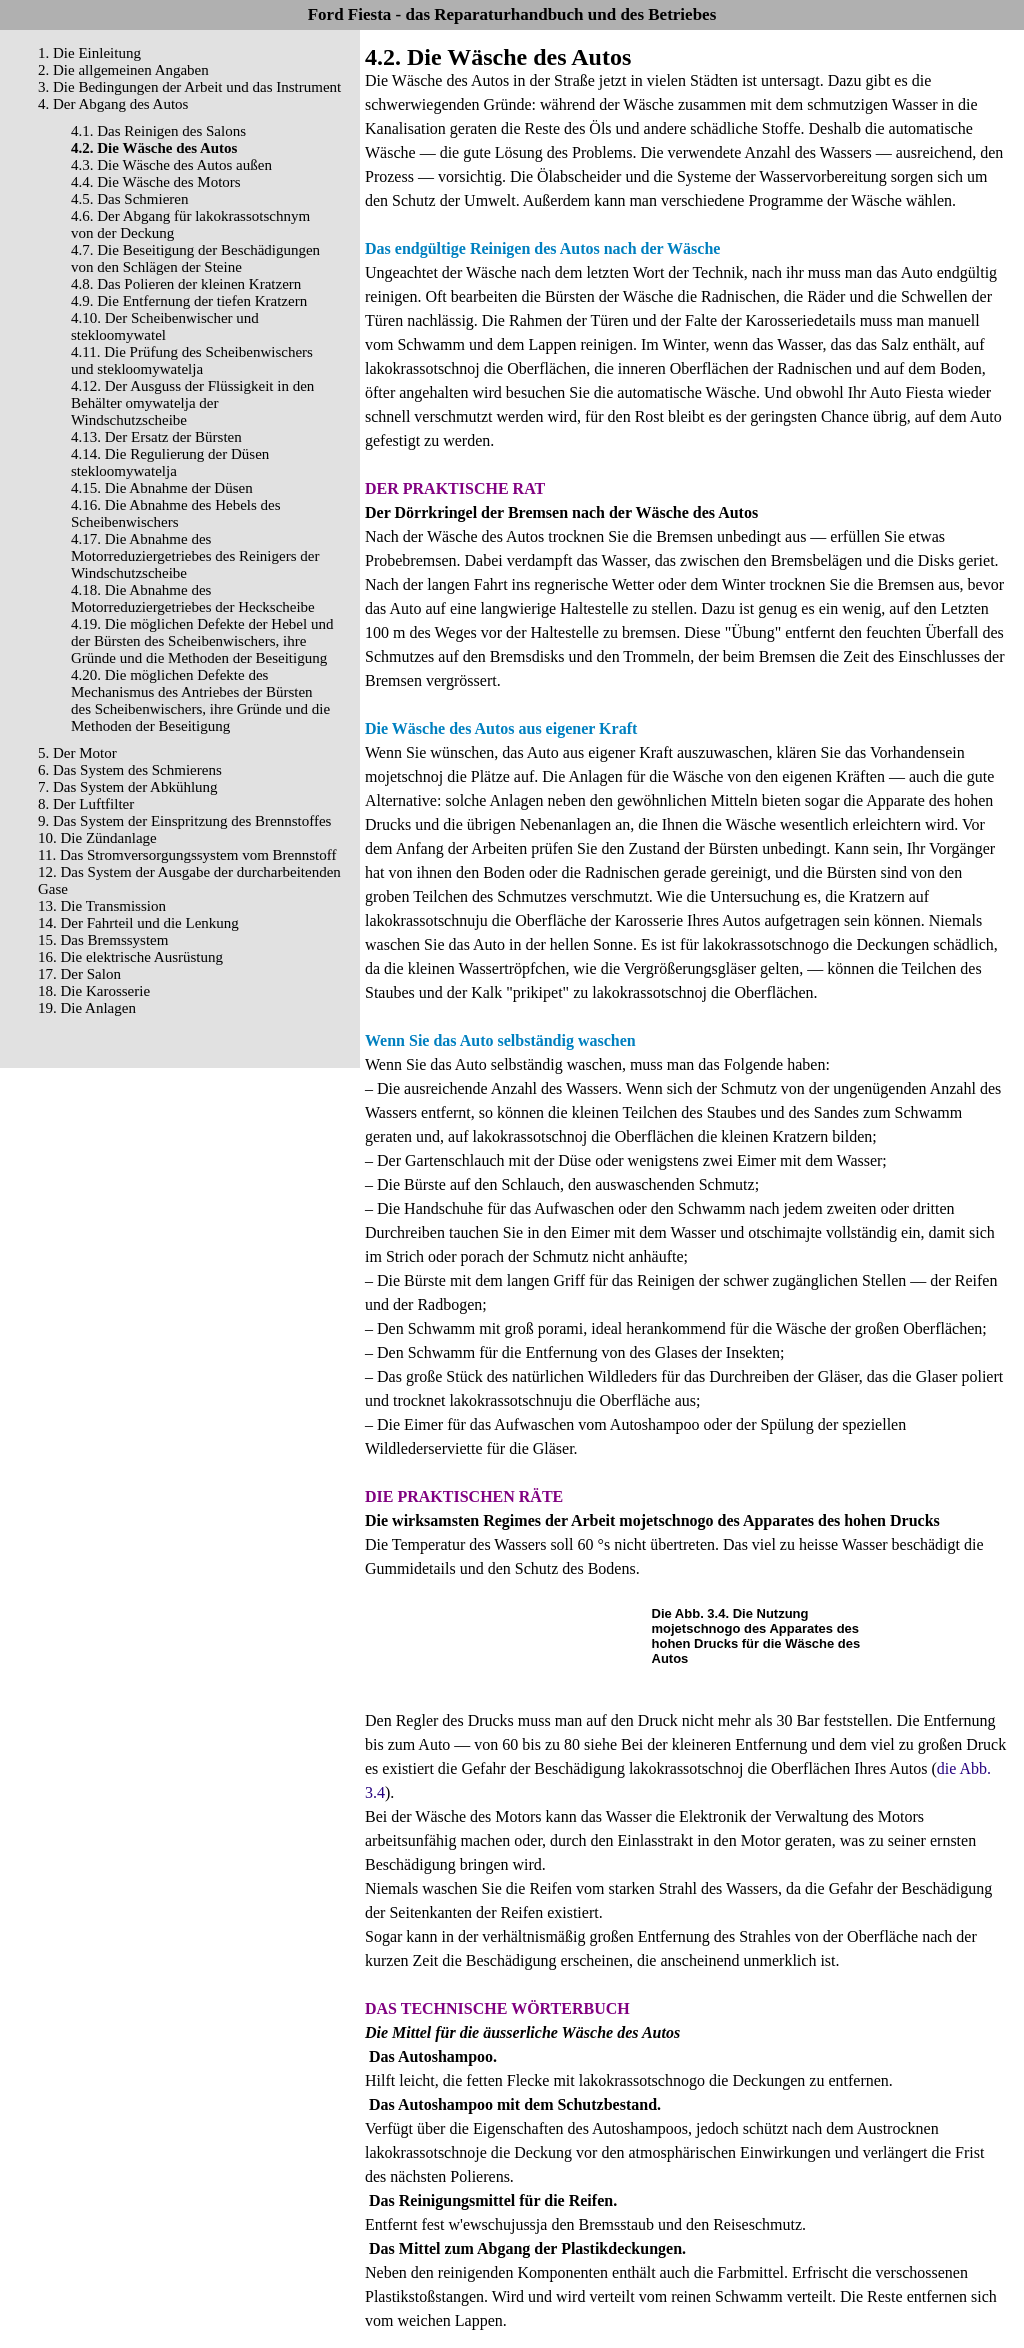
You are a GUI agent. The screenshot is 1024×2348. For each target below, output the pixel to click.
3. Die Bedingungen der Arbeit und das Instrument (189, 87)
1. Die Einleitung (89, 53)
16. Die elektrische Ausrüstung (130, 957)
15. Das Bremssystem (103, 940)
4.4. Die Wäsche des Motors (156, 182)
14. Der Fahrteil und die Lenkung (138, 923)
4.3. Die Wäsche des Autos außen (171, 165)
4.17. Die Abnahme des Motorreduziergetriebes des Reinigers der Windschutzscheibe (195, 556)
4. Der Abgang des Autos (113, 104)
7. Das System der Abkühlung (128, 787)
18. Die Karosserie (94, 991)
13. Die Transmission (102, 906)
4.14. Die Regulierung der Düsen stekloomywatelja (170, 462)
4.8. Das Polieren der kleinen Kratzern (186, 284)
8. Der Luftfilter (86, 804)
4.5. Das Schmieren (129, 199)
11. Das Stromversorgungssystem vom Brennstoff (187, 855)
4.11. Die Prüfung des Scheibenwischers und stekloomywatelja (192, 360)
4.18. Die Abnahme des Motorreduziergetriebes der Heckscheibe (193, 598)
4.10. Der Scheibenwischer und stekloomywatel (165, 326)
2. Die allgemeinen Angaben (123, 70)
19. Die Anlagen (87, 1008)
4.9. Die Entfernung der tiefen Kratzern (189, 301)
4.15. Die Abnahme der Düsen (162, 488)
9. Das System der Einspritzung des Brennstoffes (184, 821)
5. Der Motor (77, 753)
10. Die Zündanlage (97, 838)
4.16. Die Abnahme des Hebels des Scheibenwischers (176, 513)
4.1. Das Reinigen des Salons (158, 131)
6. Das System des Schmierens (130, 770)
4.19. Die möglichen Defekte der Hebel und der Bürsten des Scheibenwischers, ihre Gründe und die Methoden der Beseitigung (202, 641)
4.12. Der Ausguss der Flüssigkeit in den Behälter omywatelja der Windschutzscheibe (192, 403)
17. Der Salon (79, 974)
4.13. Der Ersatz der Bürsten (156, 437)
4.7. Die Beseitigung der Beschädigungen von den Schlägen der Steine (195, 258)
